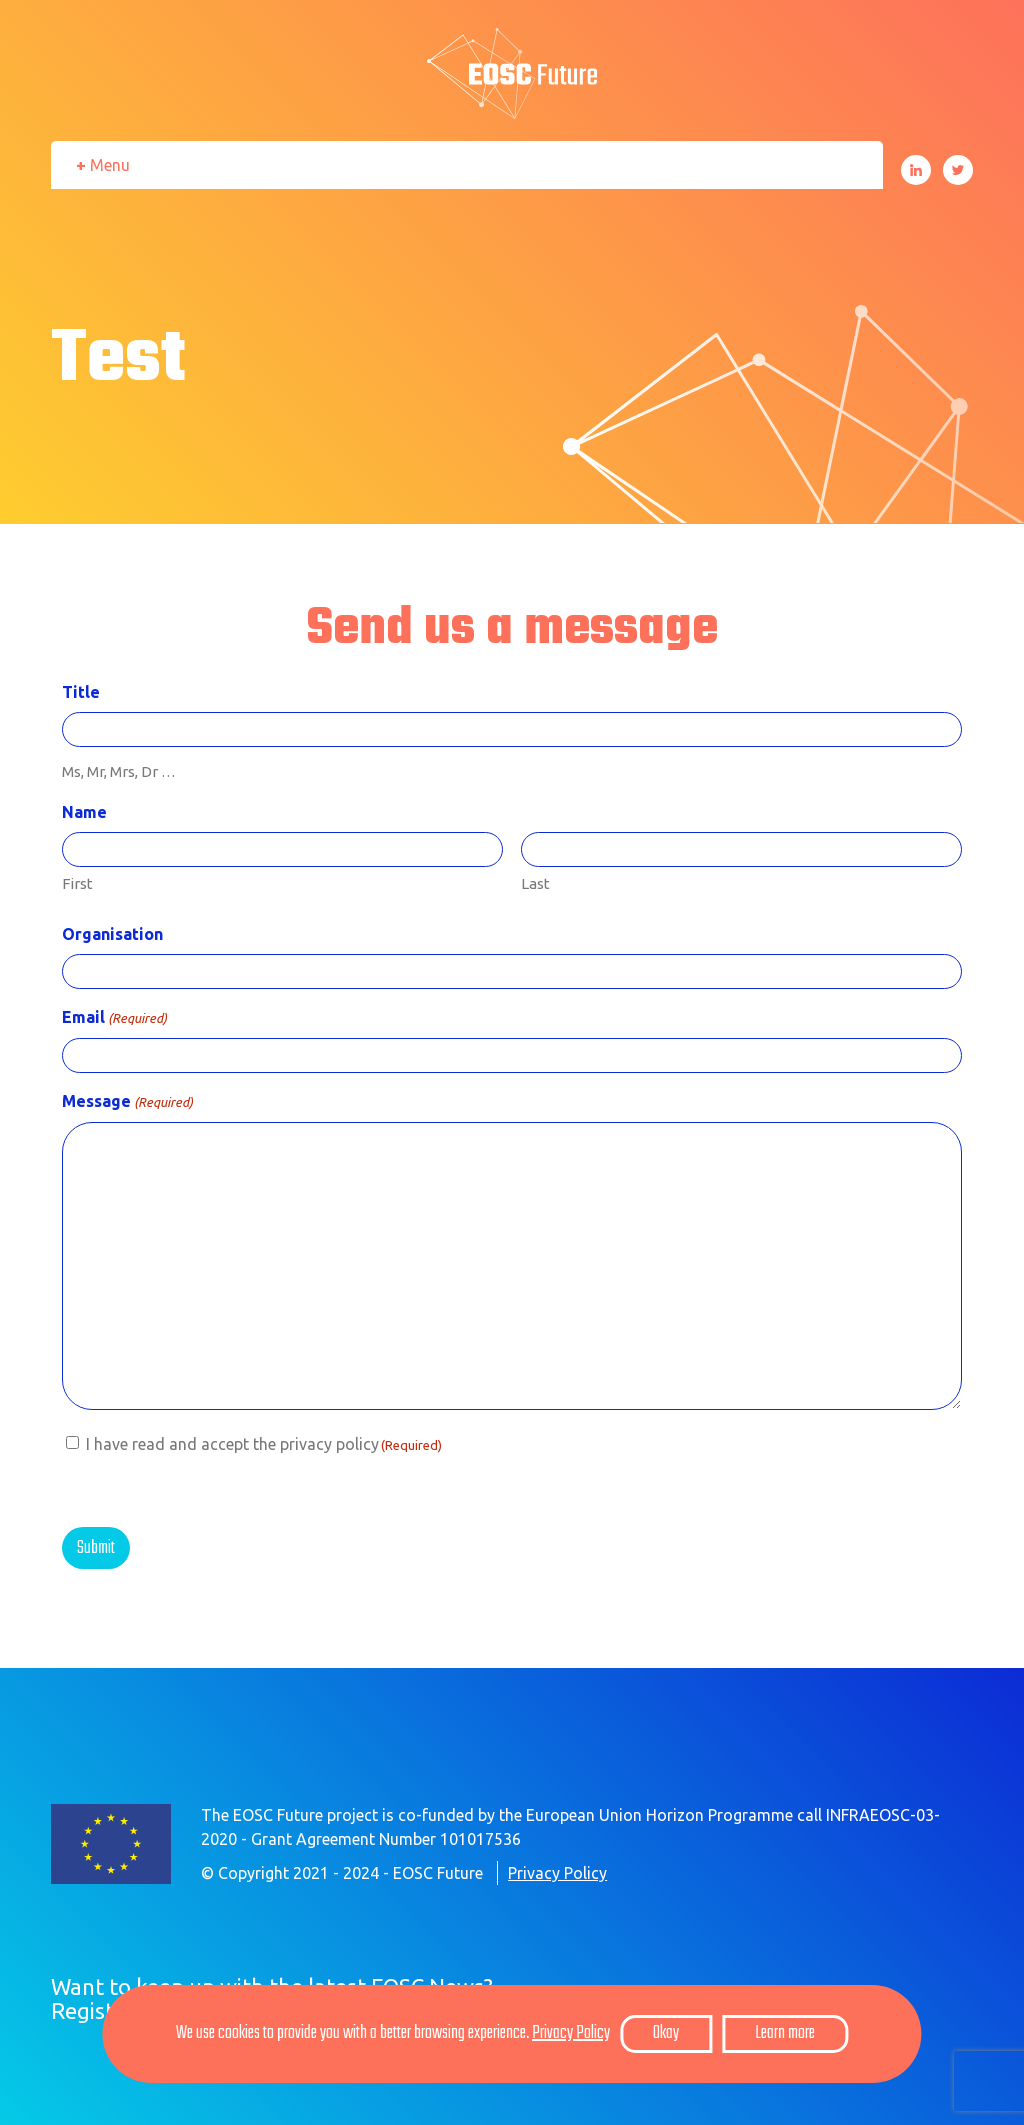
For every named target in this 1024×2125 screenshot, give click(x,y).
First (77, 883)
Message (127, 1102)
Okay (666, 2033)
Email (114, 1018)
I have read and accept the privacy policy (264, 1444)
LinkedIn (916, 170)
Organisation (112, 934)
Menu (110, 165)
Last (535, 883)
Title (81, 692)
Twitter (958, 170)
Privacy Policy (557, 1873)
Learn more (785, 2033)
